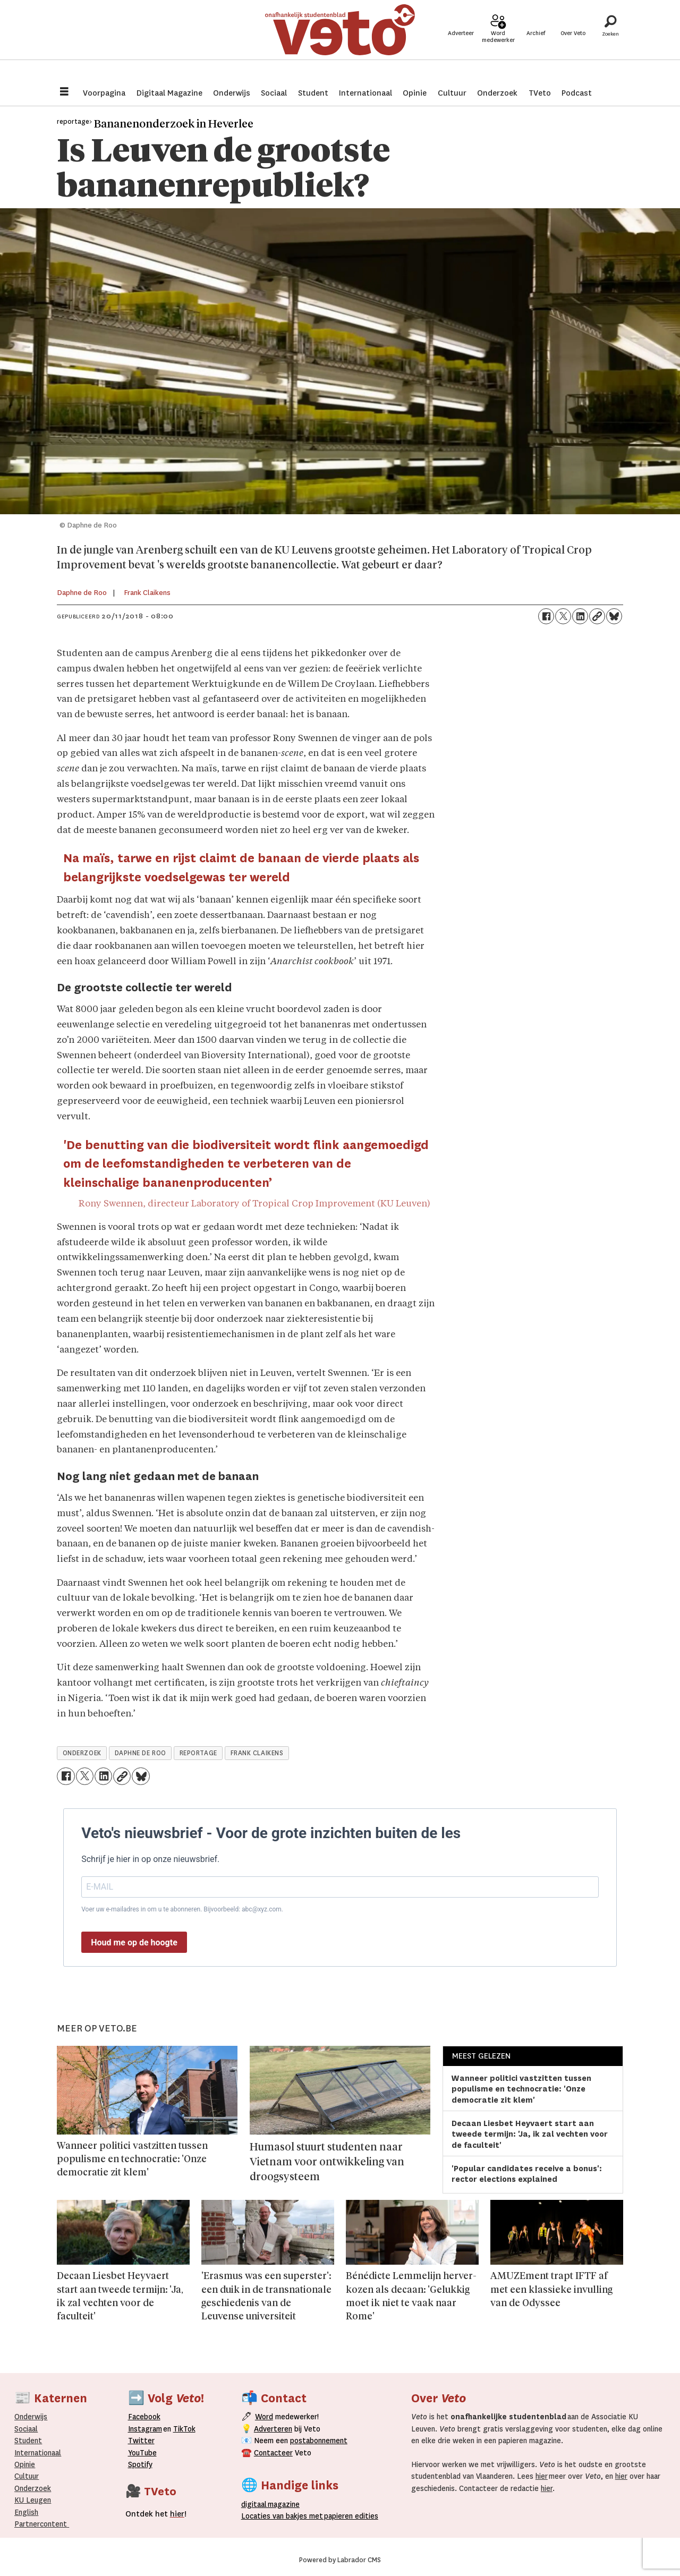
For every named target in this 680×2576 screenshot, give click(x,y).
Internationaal (365, 93)
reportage (198, 1753)
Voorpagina (104, 93)
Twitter (141, 2440)
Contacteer (273, 2453)
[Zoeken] (610, 40)
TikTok (184, 2429)
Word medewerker (498, 47)
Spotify (140, 2464)
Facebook (144, 2416)
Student (313, 93)
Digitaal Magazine (169, 93)
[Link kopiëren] (597, 616)
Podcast (577, 93)
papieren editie (349, 2516)
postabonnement (318, 2440)
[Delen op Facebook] (546, 616)
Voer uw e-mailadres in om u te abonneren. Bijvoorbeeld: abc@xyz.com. (182, 1909)
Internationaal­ (37, 2453)
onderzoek (82, 1753)
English (26, 2512)
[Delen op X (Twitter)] (563, 616)
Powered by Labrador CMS (340, 2560)
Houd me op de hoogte (134, 1942)
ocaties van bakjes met (282, 2516)
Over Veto (572, 43)
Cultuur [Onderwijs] (26, 2476)
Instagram (145, 2429)
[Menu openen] (64, 92)
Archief (535, 43)
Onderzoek (497, 93)
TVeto (540, 93)
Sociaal (274, 93)
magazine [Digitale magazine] (272, 2504)
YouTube (142, 2453)
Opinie (415, 93)
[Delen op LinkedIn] (580, 616)
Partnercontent (40, 2524)
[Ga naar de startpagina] (340, 39)
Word (264, 2416)
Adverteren (273, 2429)
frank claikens (257, 1753)
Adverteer (461, 43)
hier (542, 2476)
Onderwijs (231, 93)
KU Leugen (32, 2500)
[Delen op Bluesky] (614, 616)
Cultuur (452, 93)
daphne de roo (140, 1753)
